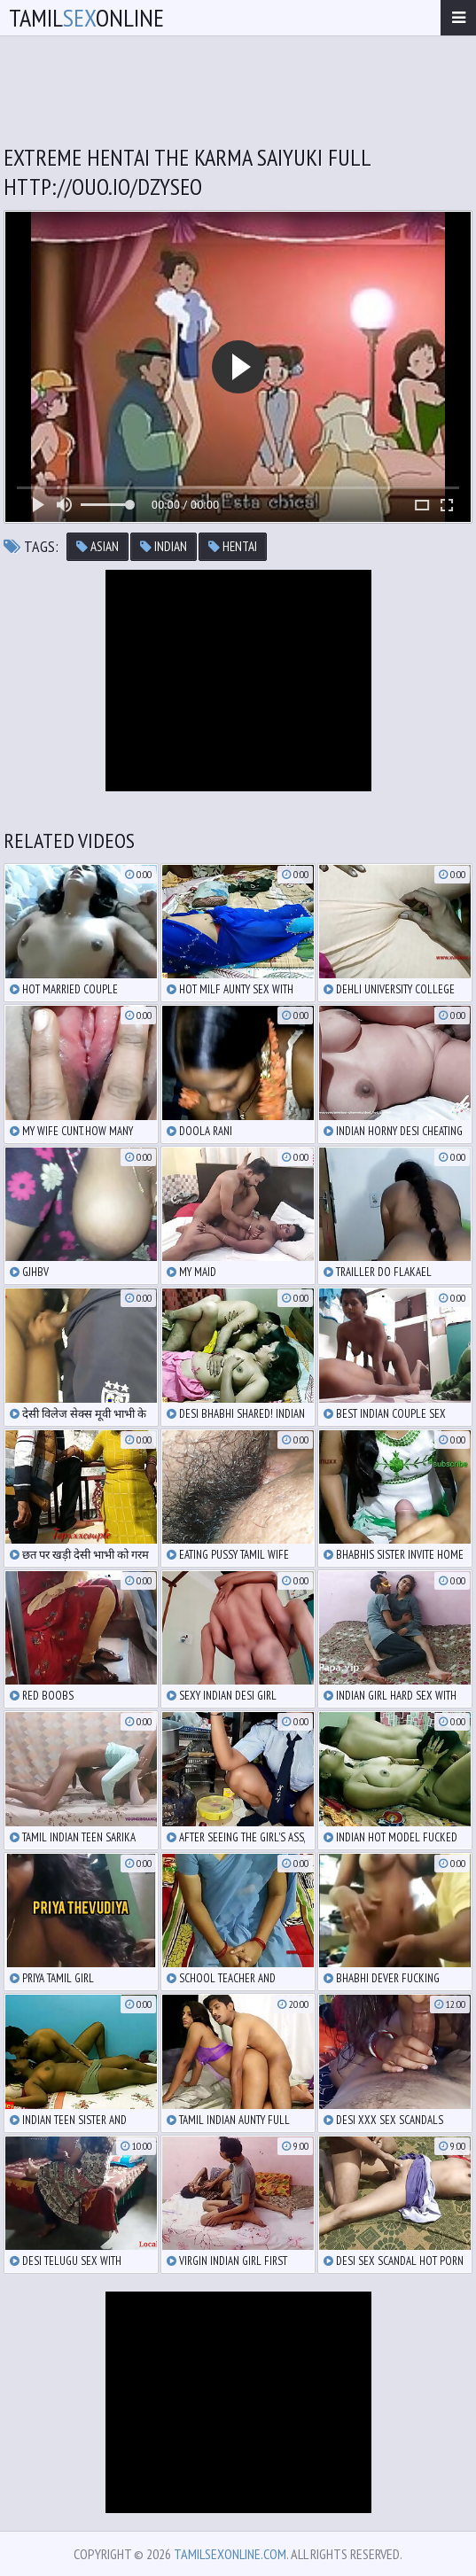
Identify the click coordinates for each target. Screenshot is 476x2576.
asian (97, 546)
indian (163, 546)
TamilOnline (86, 17)
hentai (232, 546)
